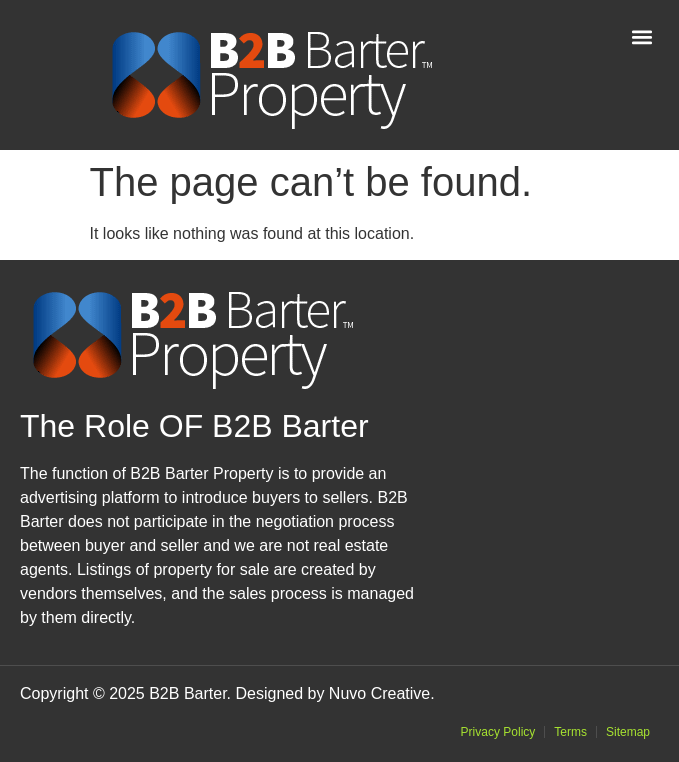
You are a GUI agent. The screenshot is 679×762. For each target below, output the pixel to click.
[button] (642, 36)
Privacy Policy (498, 732)
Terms (570, 732)
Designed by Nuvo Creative (332, 693)
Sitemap (628, 732)
